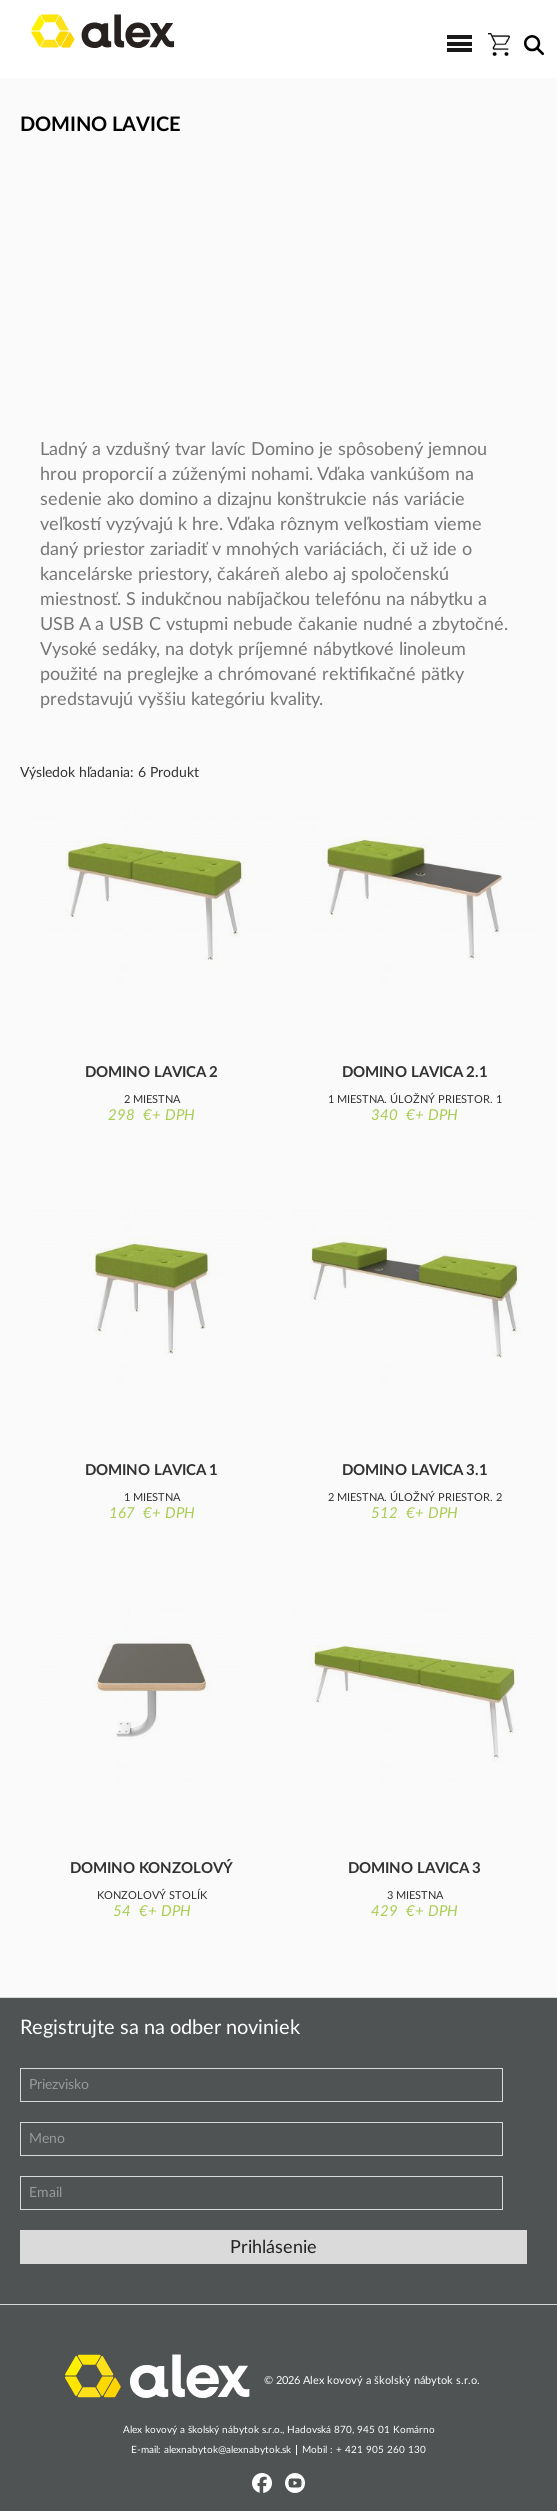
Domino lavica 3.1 (415, 1470)
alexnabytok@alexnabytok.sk (227, 2450)
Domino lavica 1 (151, 1470)
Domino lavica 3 (414, 1868)
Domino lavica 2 (151, 1072)
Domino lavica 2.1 (415, 1072)
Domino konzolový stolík (151, 1870)
